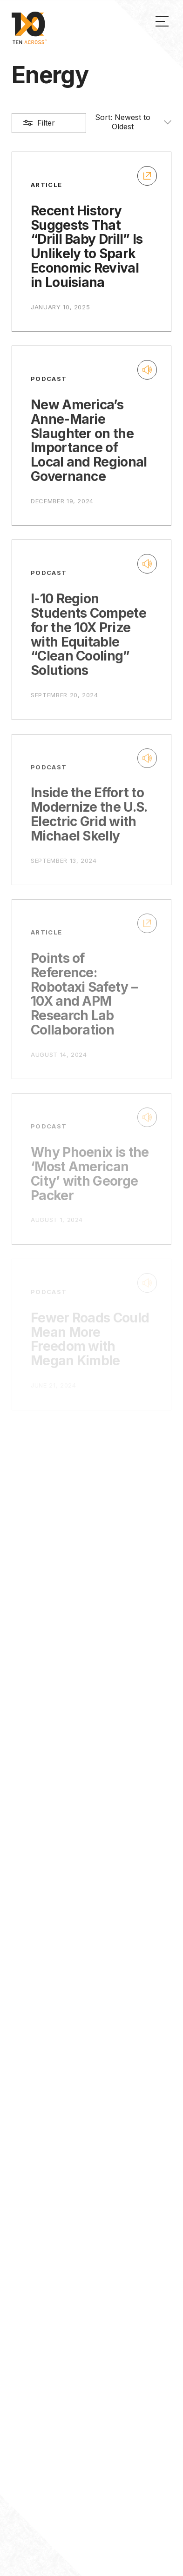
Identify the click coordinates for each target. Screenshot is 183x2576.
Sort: (133, 122)
